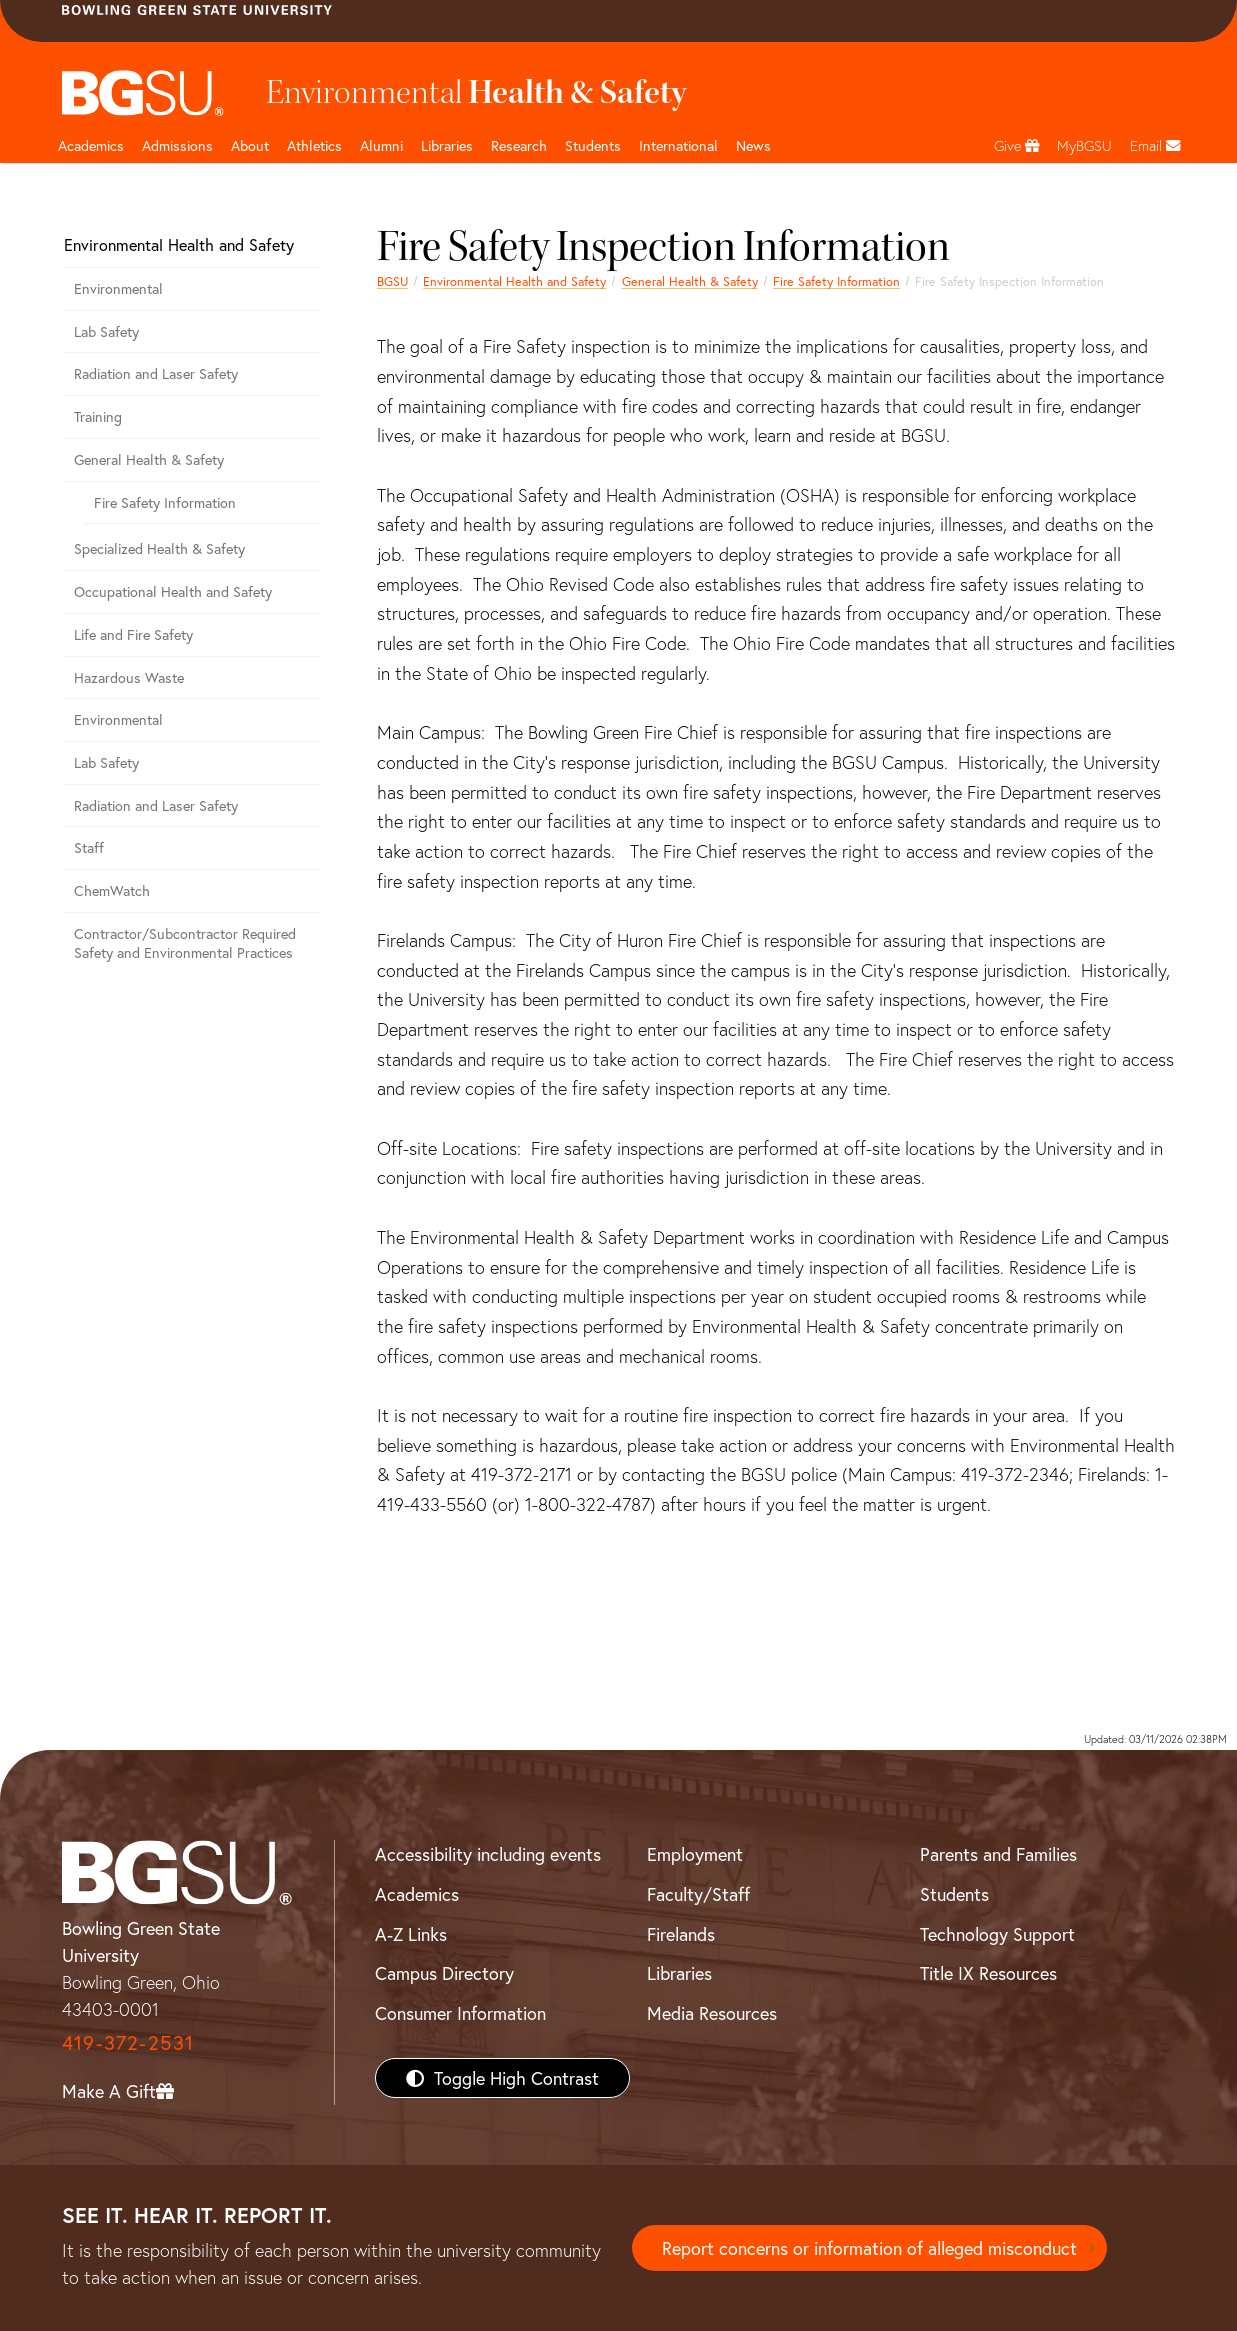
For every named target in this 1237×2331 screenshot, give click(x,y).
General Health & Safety (690, 281)
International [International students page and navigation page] (678, 145)
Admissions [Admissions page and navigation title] (177, 145)
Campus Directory (444, 1973)
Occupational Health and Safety (173, 591)
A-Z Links (411, 1934)
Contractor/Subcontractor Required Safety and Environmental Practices (185, 943)
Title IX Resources (988, 1973)
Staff (89, 847)
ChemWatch (112, 890)
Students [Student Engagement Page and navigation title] (593, 145)
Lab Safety (106, 331)
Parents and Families (998, 1854)
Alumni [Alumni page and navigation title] (381, 145)
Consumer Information (460, 2013)
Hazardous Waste (129, 677)
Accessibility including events (488, 1854)
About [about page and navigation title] (250, 145)
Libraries (447, 145)
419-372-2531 (128, 2042)
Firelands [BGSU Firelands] (681, 1934)
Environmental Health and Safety (514, 281)
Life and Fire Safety (133, 634)
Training (98, 416)
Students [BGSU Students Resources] (954, 1894)
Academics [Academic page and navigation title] (91, 145)
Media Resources (712, 2013)
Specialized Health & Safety (159, 548)
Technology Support (997, 1934)
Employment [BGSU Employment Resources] (695, 1854)
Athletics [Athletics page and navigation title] (314, 145)
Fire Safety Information (836, 281)
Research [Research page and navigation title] (519, 145)
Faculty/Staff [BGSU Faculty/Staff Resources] (698, 1894)
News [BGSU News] (753, 145)
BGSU (392, 281)
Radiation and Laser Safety (156, 373)
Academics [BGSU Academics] (417, 1894)
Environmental (118, 288)
